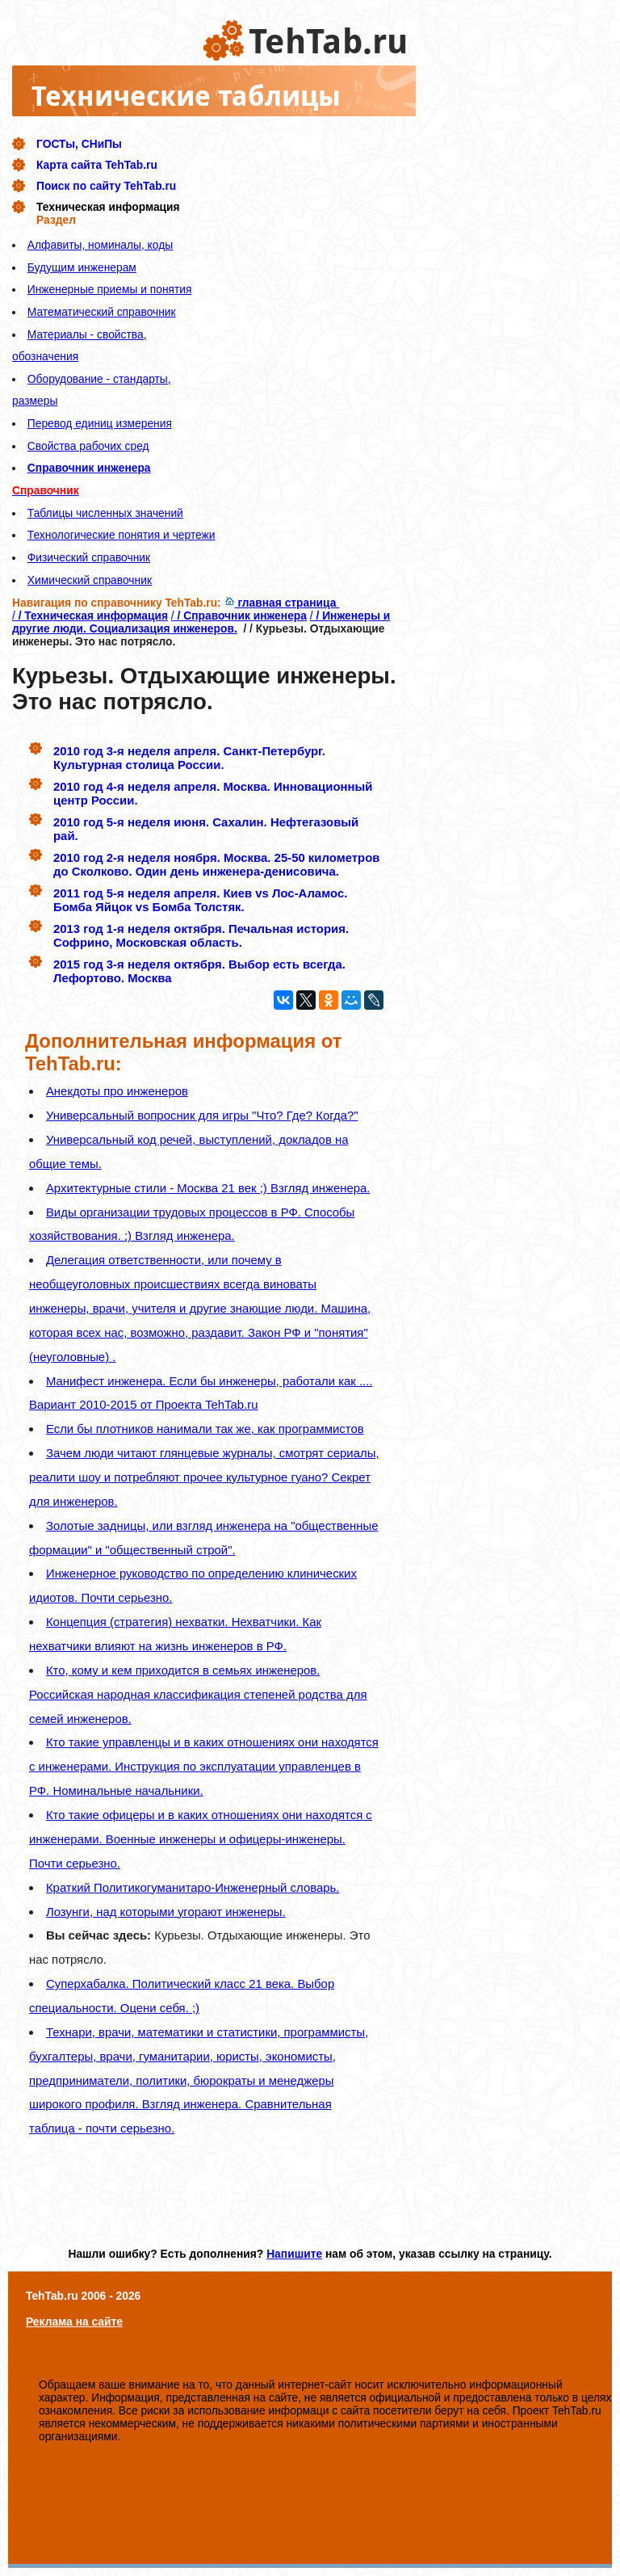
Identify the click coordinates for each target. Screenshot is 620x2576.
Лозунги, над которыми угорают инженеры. (166, 1911)
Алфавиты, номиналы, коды (100, 244)
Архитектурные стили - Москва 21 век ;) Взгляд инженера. (208, 1188)
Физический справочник (88, 557)
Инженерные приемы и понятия (109, 289)
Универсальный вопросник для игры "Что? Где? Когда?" (202, 1115)
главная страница (282, 602)
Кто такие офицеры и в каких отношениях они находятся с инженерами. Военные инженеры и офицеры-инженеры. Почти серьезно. (200, 1839)
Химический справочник (89, 580)
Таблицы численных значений (105, 512)
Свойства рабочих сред (88, 445)
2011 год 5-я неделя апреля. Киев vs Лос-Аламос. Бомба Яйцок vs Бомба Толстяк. (200, 900)
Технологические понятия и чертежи (121, 534)
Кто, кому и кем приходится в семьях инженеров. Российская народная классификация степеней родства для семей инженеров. (198, 1694)
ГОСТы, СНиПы (79, 143)
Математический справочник (101, 311)
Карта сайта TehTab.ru (96, 164)
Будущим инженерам (81, 267)
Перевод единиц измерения (99, 423)
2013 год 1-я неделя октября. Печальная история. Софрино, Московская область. (201, 935)
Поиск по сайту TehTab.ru (106, 185)
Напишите (294, 2253)
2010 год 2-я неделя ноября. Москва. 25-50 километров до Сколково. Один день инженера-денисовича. (216, 864)
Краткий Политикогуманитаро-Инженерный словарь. (193, 1887)
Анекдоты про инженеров (117, 1091)
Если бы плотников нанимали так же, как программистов (205, 1428)
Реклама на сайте (74, 2321)
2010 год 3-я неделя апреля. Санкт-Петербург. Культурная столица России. (189, 757)
